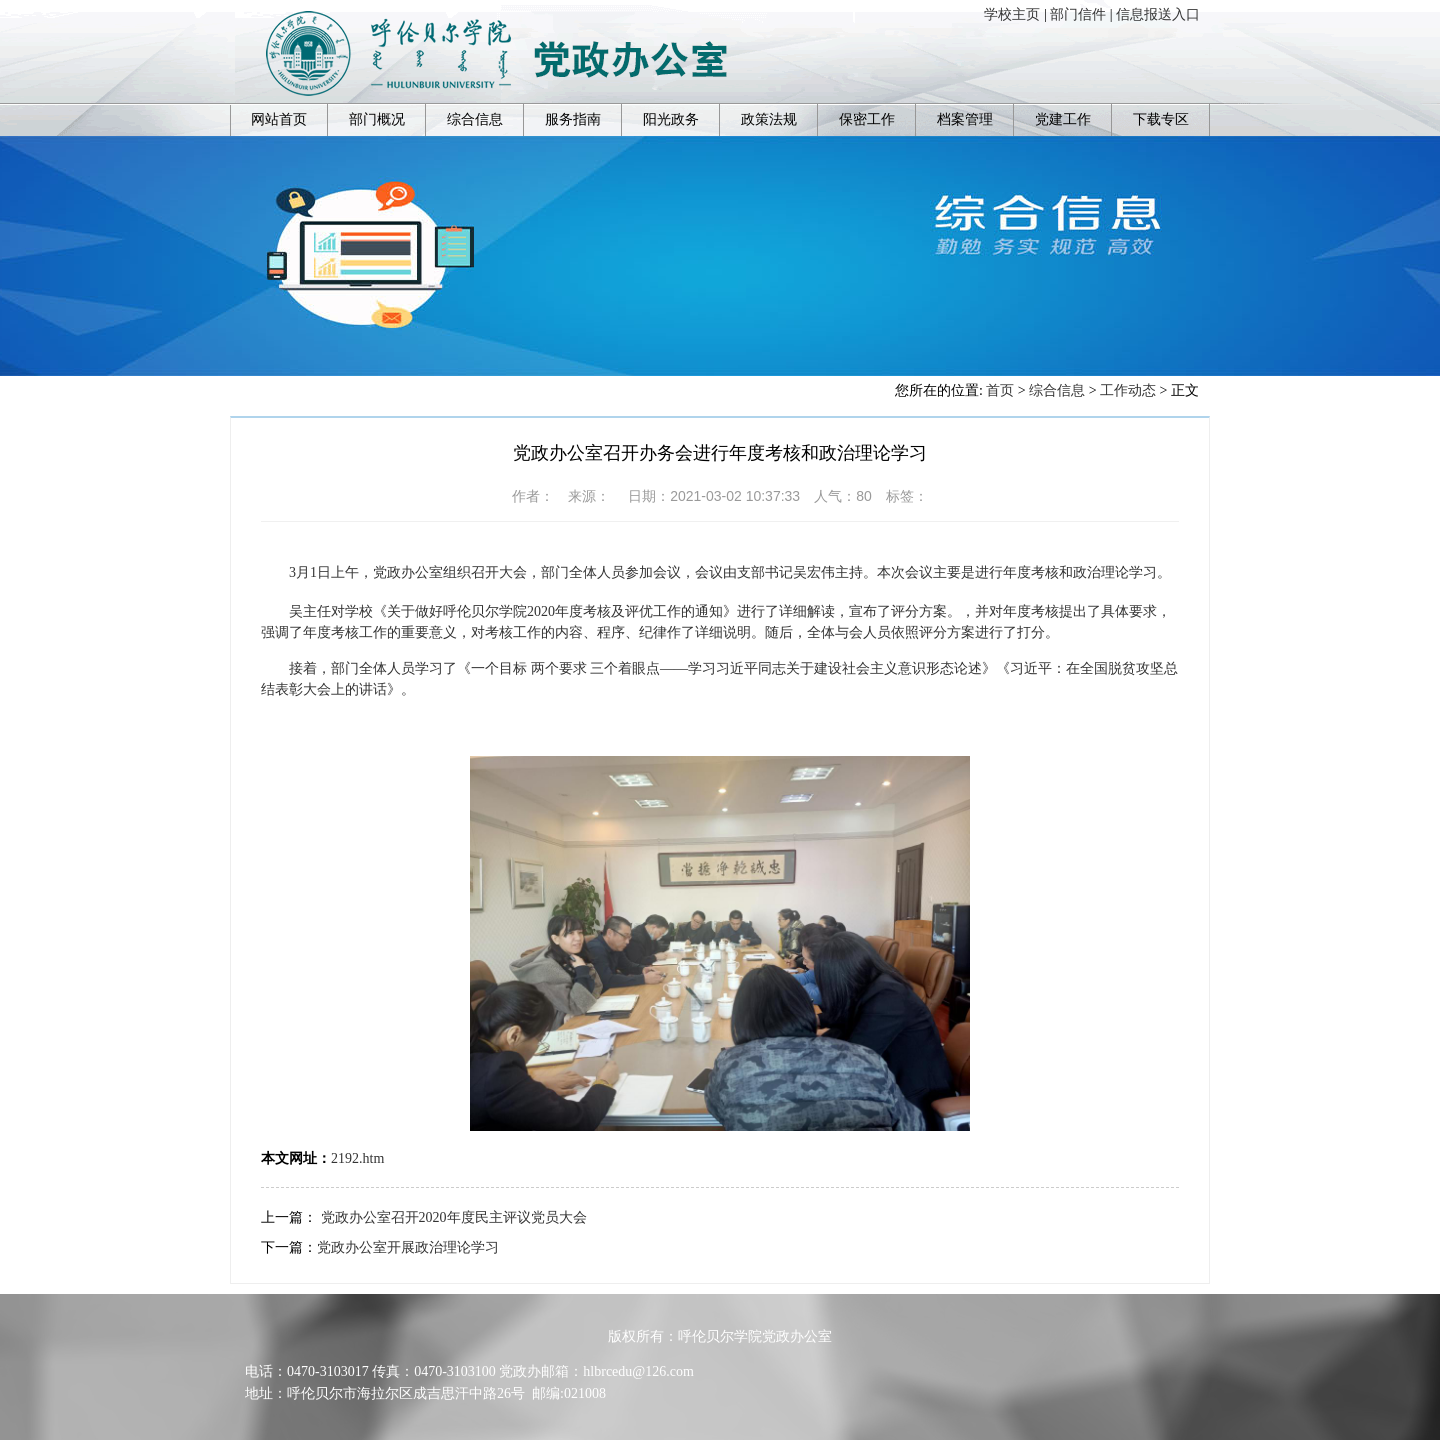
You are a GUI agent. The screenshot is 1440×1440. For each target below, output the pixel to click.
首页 (1000, 390)
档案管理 (965, 119)
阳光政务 (671, 119)
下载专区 (1161, 119)
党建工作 (1063, 119)
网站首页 (279, 119)
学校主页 (1012, 14)
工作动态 (1128, 390)
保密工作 (867, 119)
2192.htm (357, 1158)
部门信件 (1078, 14)
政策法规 (769, 119)
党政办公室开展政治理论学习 (408, 1247)
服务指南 (573, 119)
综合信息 (475, 119)
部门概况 (377, 119)
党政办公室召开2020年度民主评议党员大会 (454, 1217)
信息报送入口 (1158, 14)
